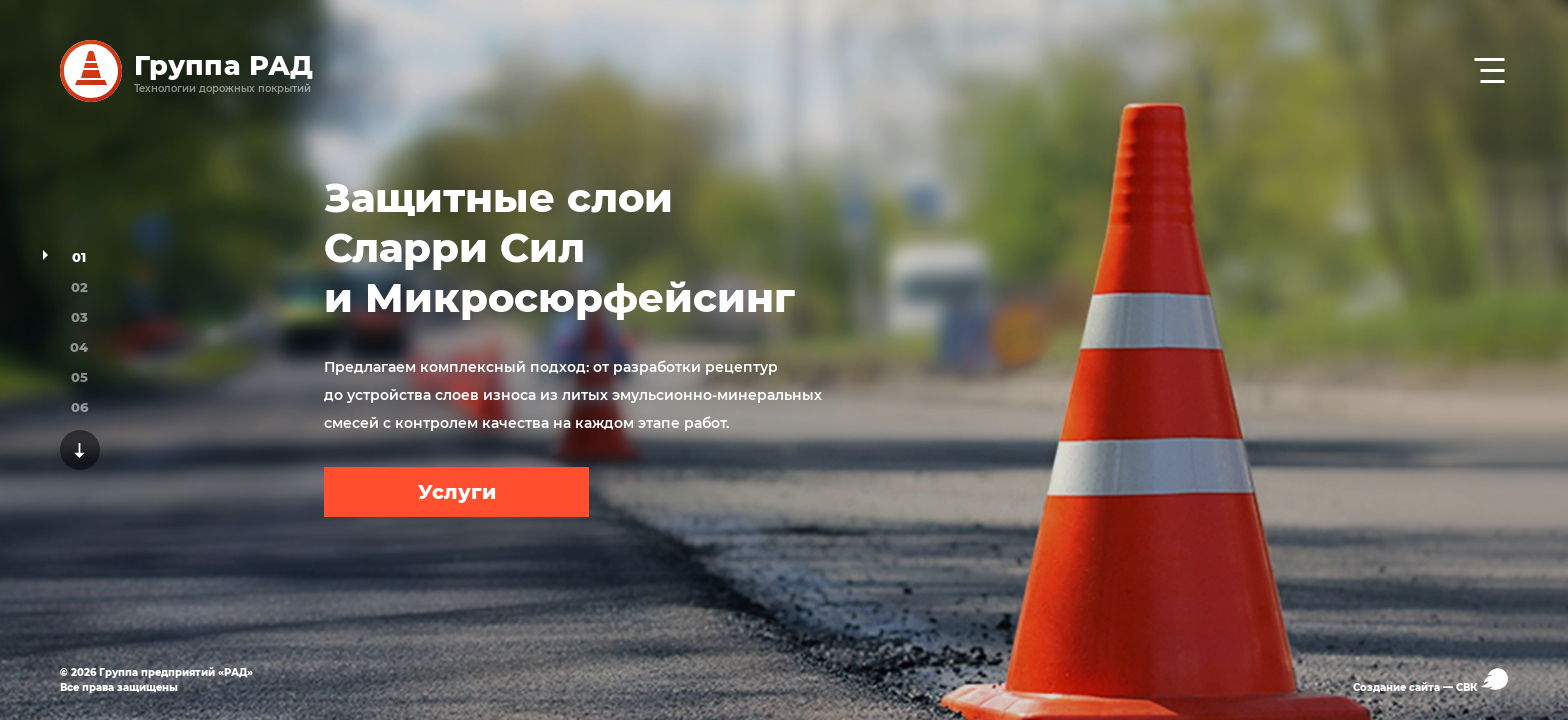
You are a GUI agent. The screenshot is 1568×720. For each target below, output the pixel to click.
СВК (1482, 680)
